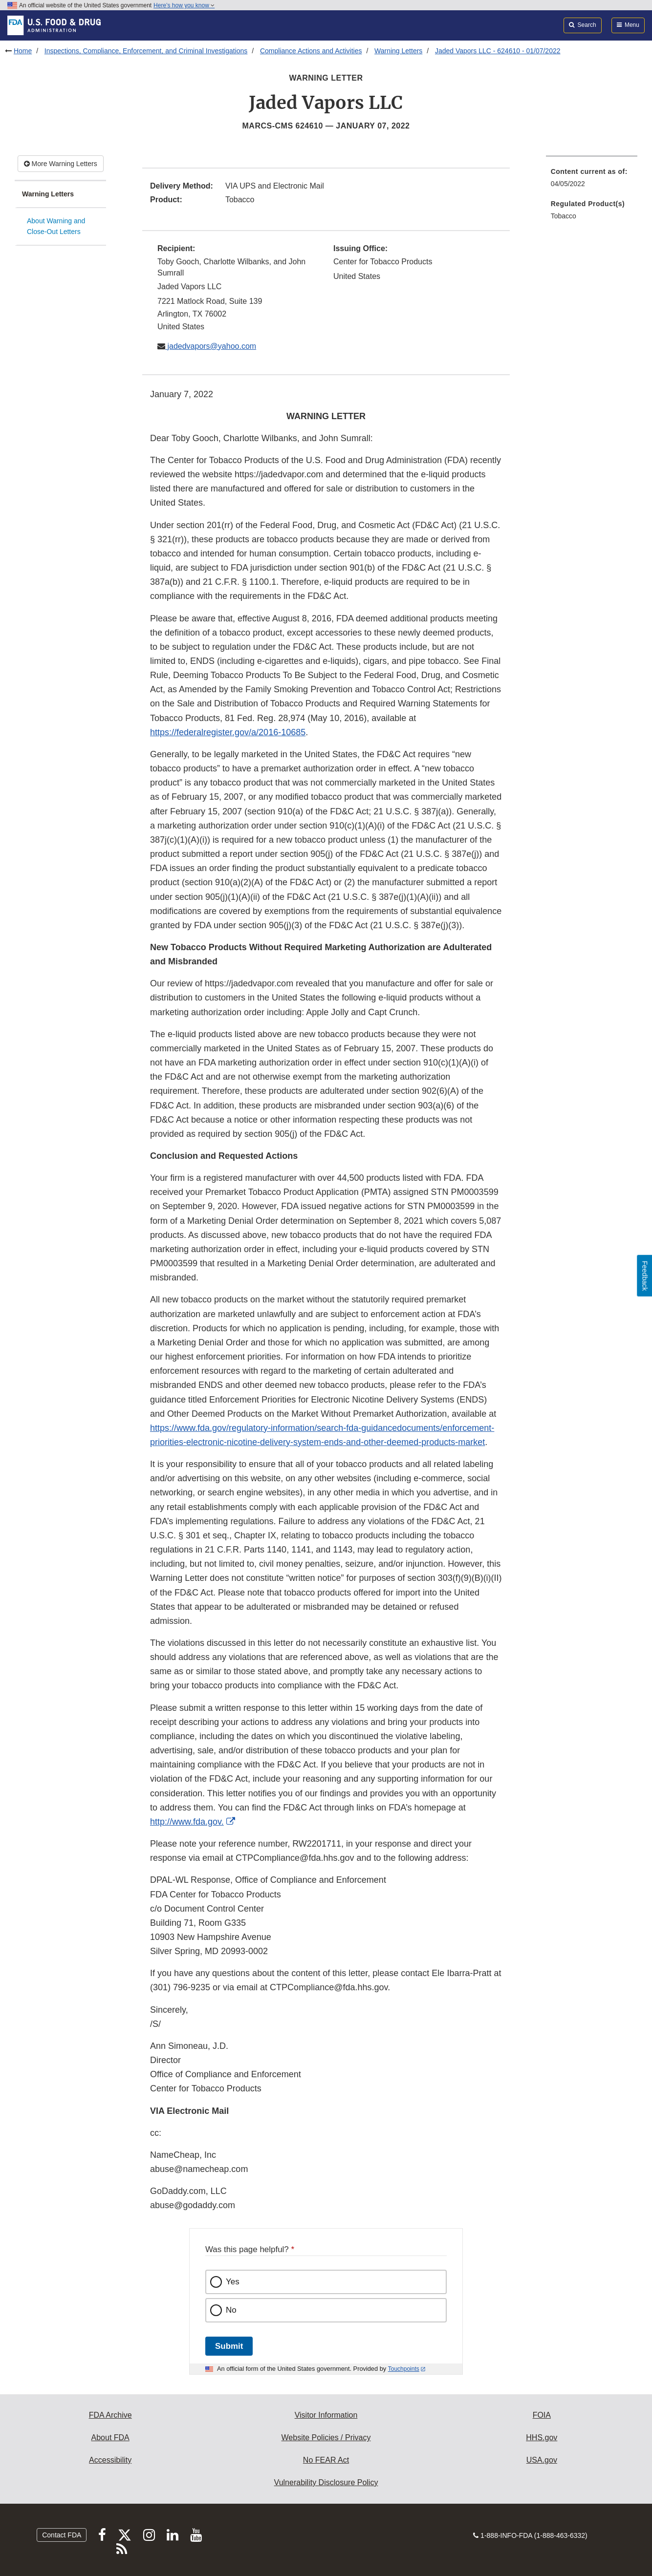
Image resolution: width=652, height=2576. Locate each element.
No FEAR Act (326, 2460)
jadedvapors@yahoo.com (210, 346)
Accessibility (110, 2460)
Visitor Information (326, 2415)
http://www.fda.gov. (187, 1822)
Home (23, 51)
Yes (232, 2281)
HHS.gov (541, 2437)
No (231, 2310)
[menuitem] (591, 180)
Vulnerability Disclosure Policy (326, 2482)
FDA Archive (110, 2415)
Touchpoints (403, 2368)
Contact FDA (61, 2535)
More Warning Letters (60, 164)
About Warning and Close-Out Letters (56, 226)
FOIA (542, 2415)
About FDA (110, 2437)
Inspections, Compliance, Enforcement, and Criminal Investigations (146, 51)
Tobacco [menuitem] (563, 216)
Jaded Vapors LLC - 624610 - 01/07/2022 (498, 51)
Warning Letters (398, 51)
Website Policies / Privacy (326, 2437)
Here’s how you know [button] (184, 5)
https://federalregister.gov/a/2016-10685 (227, 732)
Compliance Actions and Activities (311, 51)
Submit (229, 2346)
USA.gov (541, 2460)
